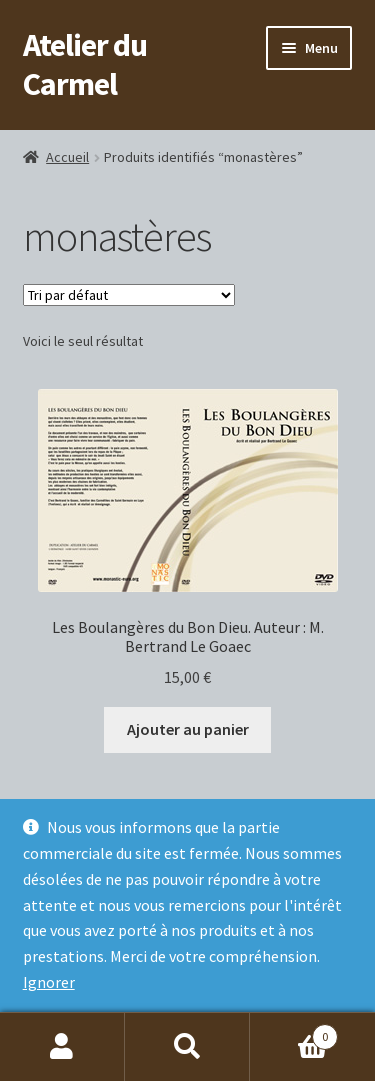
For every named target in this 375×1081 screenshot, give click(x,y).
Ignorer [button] (49, 982)
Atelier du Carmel (85, 64)
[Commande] (129, 295)
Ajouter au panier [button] (188, 729)
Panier (294, 1032)
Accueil (67, 157)
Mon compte (62, 1047)
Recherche (187, 1047)
